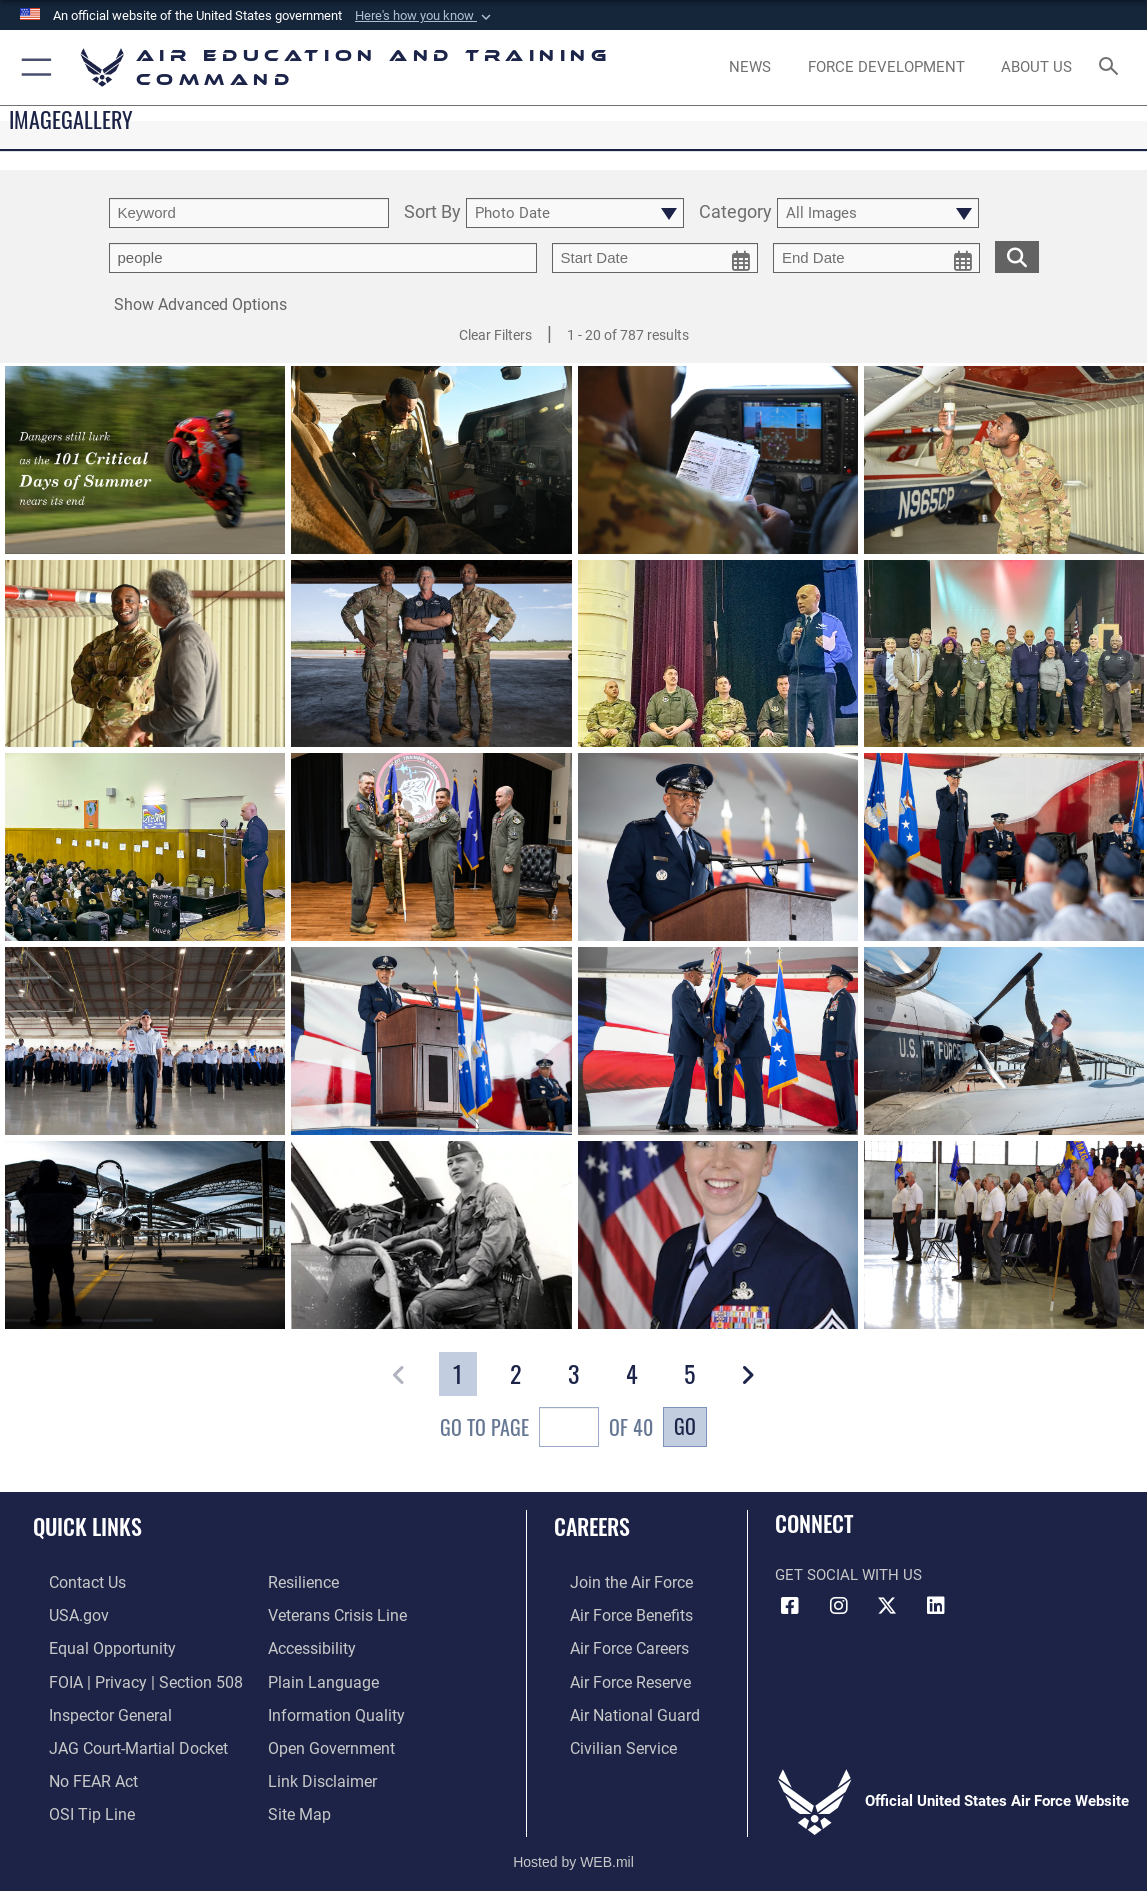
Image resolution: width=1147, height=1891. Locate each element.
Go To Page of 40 (546, 1429)
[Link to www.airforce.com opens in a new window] (613, 1582)
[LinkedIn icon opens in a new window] (936, 1606)
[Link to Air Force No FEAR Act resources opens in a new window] (76, 1770)
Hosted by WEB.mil (573, 1846)
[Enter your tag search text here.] (323, 258)
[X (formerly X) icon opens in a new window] (887, 1606)
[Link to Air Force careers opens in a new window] (612, 1645)
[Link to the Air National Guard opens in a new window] (615, 1707)
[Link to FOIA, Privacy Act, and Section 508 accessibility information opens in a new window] (124, 1676)
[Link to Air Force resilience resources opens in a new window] (302, 1582)
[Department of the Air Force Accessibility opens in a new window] (311, 1645)
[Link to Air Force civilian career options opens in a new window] (605, 1738)
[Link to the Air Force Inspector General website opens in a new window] (92, 1707)
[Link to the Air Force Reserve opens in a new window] (613, 1676)
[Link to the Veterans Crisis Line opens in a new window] (335, 1613)
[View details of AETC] (1004, 1042)
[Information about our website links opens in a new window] (320, 1770)
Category (735, 212)
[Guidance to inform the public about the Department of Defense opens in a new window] (332, 1707)
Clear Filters (495, 335)
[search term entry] (249, 213)
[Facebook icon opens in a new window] (790, 1606)
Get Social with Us (848, 1575)
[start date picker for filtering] (655, 258)
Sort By (432, 212)
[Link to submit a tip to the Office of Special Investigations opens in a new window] (73, 1801)
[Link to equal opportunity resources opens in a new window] (92, 1645)
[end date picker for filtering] (876, 258)
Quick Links (87, 1526)
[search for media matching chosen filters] (1017, 255)
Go (685, 1426)
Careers (592, 1526)
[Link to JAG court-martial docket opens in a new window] (119, 1738)
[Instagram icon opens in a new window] (839, 1606)
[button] (425, 16)
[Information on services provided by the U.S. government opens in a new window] (61, 1613)
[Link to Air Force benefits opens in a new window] (613, 1613)
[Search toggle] (1111, 67)
